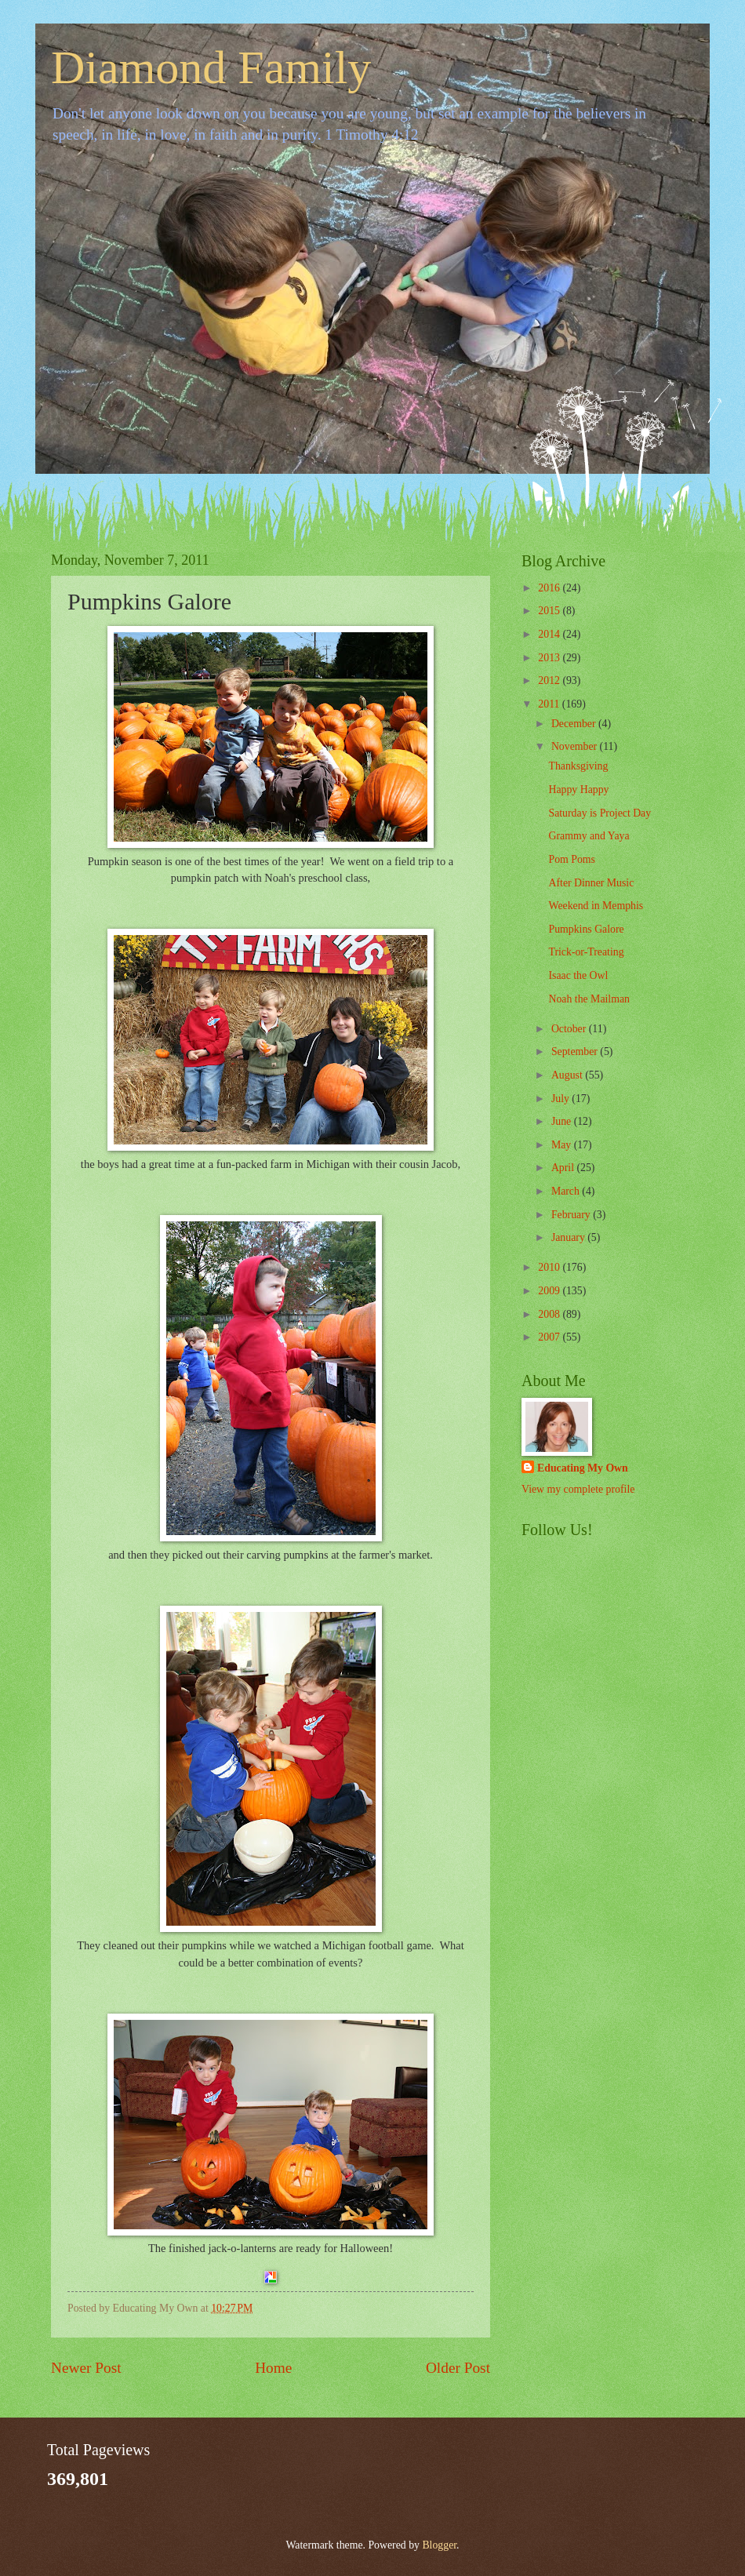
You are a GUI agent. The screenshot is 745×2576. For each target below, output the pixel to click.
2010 (550, 1267)
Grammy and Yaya (588, 836)
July (561, 1098)
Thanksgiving (578, 766)
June (562, 1121)
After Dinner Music (591, 883)
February (572, 1215)
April (564, 1167)
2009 (550, 1291)
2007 (550, 1337)
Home (273, 2368)
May (562, 1145)
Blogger (439, 2545)
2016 (550, 588)
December (574, 724)
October (570, 1029)
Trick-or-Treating (585, 952)
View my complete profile (578, 1489)
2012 (550, 680)
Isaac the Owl (578, 975)
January (569, 1237)
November (575, 746)
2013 (550, 658)
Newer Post (86, 2368)
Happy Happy (578, 789)
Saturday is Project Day (599, 813)
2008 (550, 1314)
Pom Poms (571, 859)
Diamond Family (211, 67)
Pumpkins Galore (585, 929)
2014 (550, 634)
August (568, 1075)
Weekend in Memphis (595, 905)
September (575, 1051)
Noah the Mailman (588, 999)
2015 (550, 611)
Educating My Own (582, 1468)
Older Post (458, 2368)
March (566, 1191)
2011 (550, 704)
